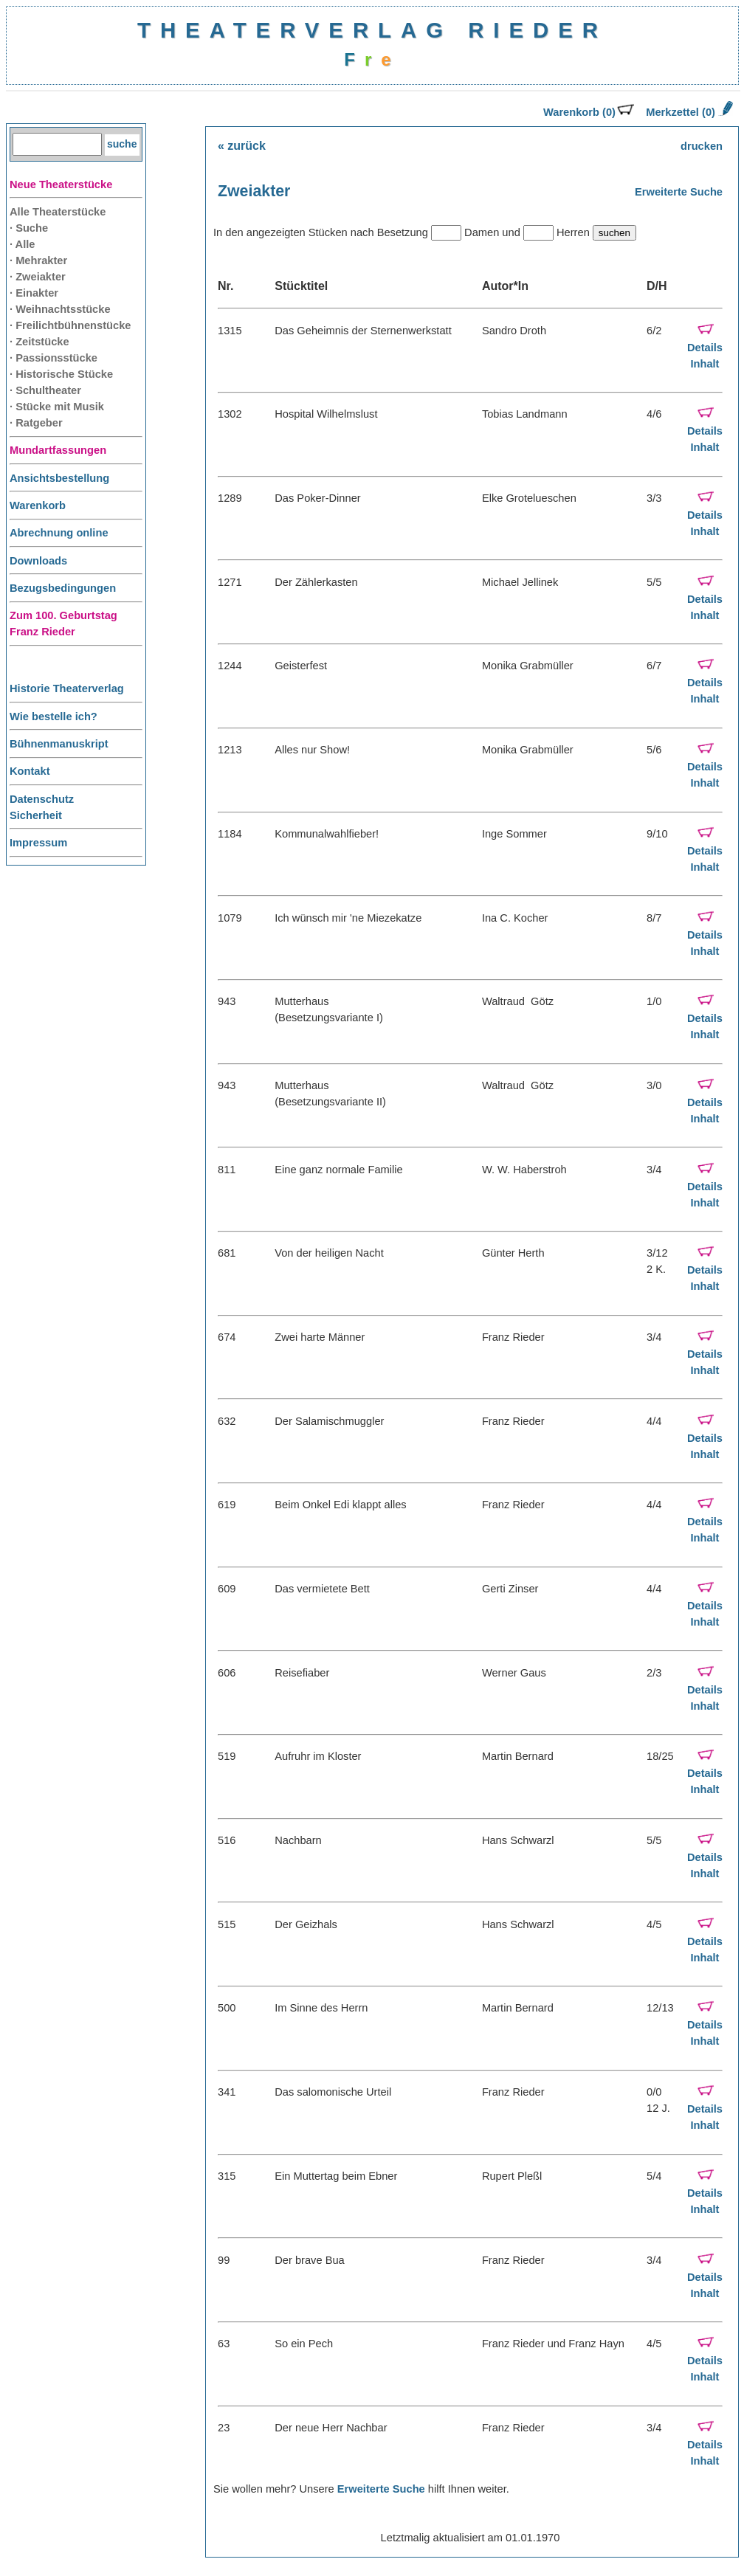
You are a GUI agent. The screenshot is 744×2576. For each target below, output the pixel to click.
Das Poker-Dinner (317, 498)
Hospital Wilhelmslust (326, 414)
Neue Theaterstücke (61, 184)
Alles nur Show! (312, 750)
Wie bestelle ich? (53, 716)
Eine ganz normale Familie (339, 1169)
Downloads (38, 561)
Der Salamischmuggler (329, 1421)
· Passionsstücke (53, 358)
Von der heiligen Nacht (329, 1253)
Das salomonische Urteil (333, 2092)
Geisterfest (301, 665)
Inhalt (704, 364)
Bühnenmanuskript (59, 744)
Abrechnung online (59, 533)
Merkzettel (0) (688, 112)
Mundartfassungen (58, 450)
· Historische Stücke (61, 374)
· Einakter (34, 293)
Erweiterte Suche (679, 192)
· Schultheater (45, 390)
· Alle (22, 244)
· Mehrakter (38, 260)
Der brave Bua (310, 2260)
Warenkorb (38, 505)
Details (705, 347)
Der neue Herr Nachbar (331, 2428)
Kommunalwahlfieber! (327, 834)
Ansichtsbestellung (59, 478)
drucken (702, 146)
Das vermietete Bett (322, 1589)
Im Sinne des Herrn (321, 2008)
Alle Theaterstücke (58, 212)
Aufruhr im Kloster (318, 1756)
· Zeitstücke (39, 342)
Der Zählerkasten (316, 582)
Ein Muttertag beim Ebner (336, 2176)
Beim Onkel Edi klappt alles (340, 1504)
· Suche (29, 228)
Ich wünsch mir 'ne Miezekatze (348, 918)
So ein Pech (304, 2343)
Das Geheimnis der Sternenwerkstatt (363, 330)
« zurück (242, 145)
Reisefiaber (302, 1673)
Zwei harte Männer (320, 1337)
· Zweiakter (38, 277)
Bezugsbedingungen (63, 588)
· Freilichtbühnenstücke (70, 325)
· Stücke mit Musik (57, 406)
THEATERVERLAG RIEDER (372, 30)
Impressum (38, 843)
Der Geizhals (306, 1924)
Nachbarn (298, 1840)
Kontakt (30, 771)
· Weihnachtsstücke (60, 309)
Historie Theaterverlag (67, 688)
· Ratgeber (36, 423)
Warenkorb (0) (588, 112)
